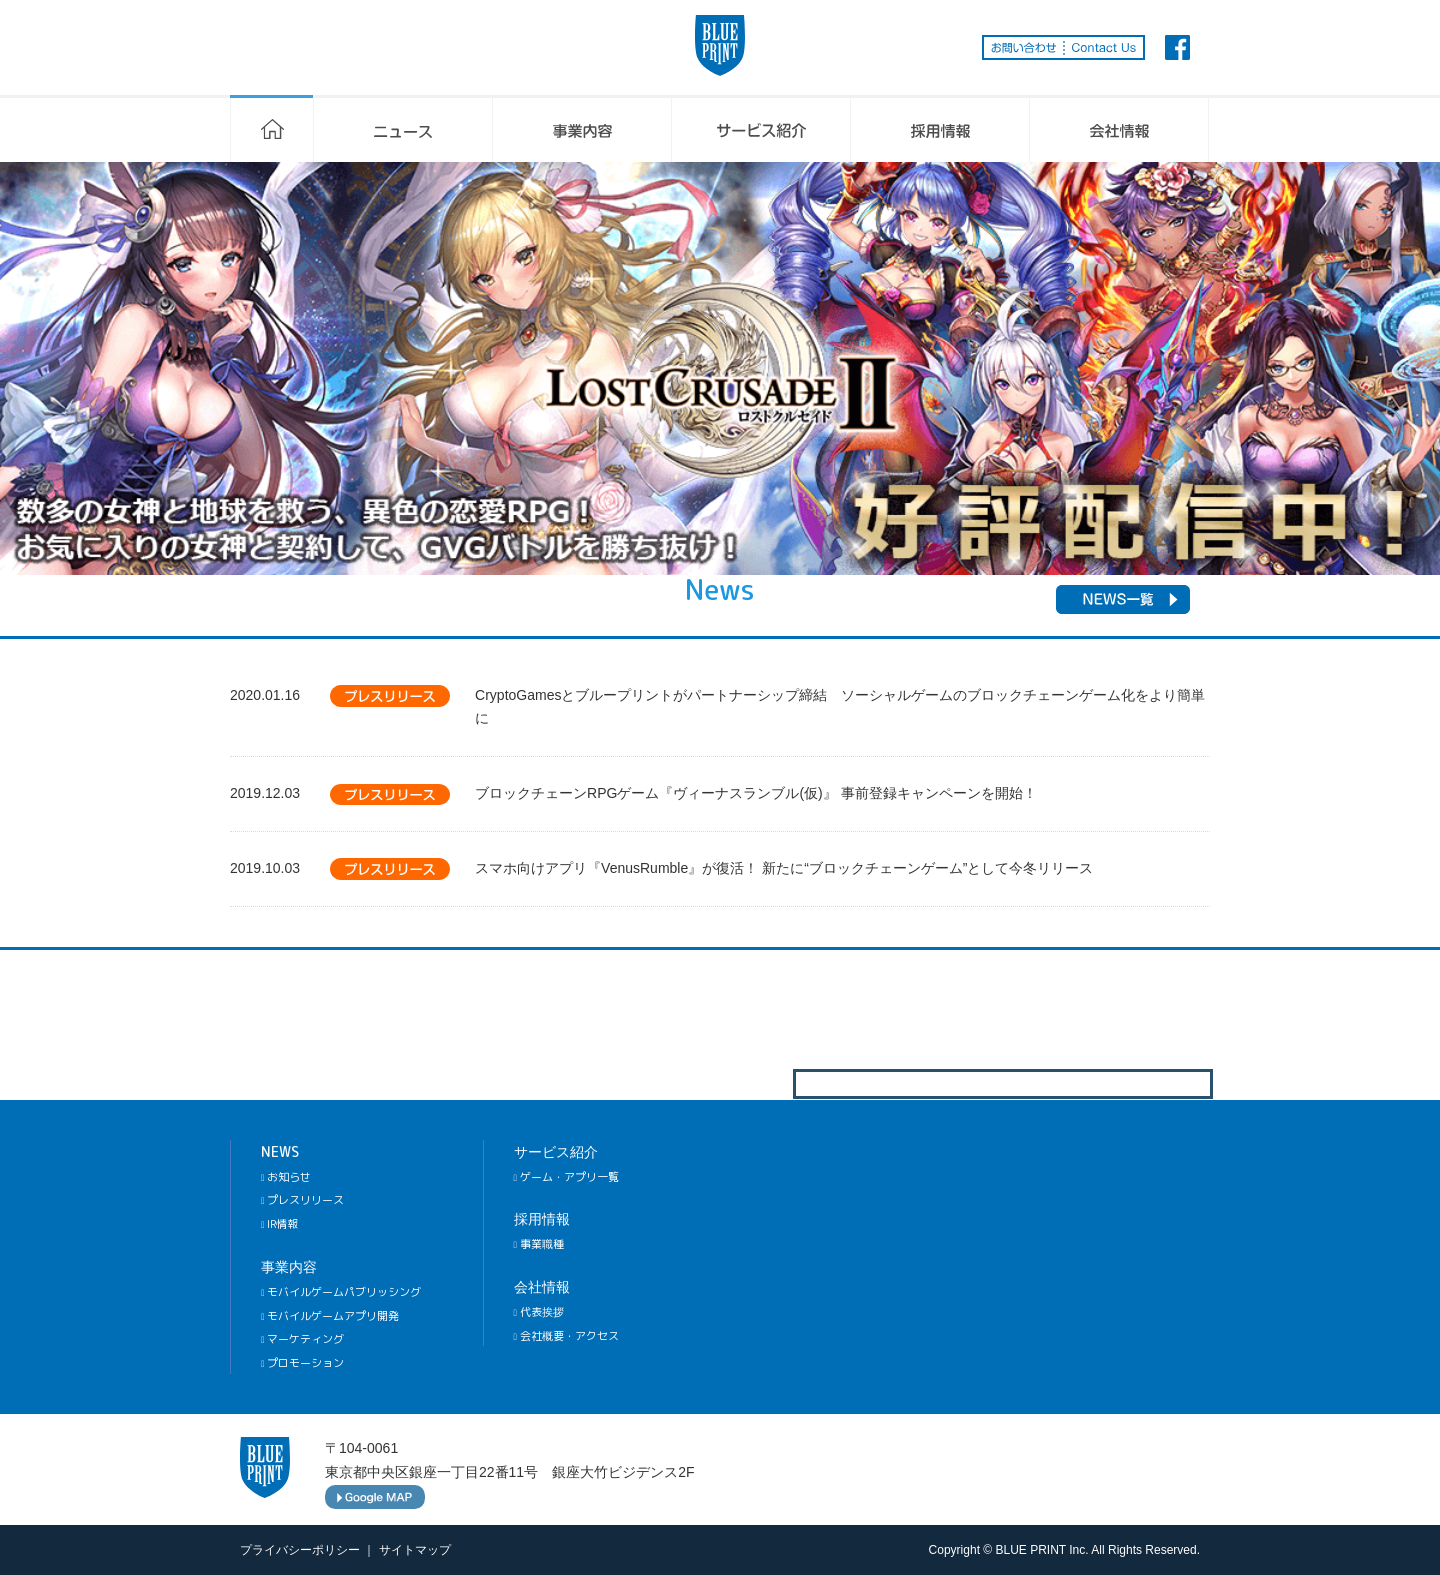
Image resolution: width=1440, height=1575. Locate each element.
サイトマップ (415, 1550)
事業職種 (539, 1244)
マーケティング (302, 1339)
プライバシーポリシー (300, 1550)
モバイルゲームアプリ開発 (330, 1316)
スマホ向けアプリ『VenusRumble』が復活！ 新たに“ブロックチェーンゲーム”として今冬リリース (784, 868)
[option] (720, 368)
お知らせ (286, 1177)
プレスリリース (302, 1200)
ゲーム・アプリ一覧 (566, 1177)
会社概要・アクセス (566, 1336)
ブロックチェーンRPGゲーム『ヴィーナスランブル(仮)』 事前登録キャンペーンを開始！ (756, 793)
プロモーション (302, 1363)
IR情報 (279, 1224)
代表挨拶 (539, 1312)
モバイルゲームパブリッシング (341, 1292)
